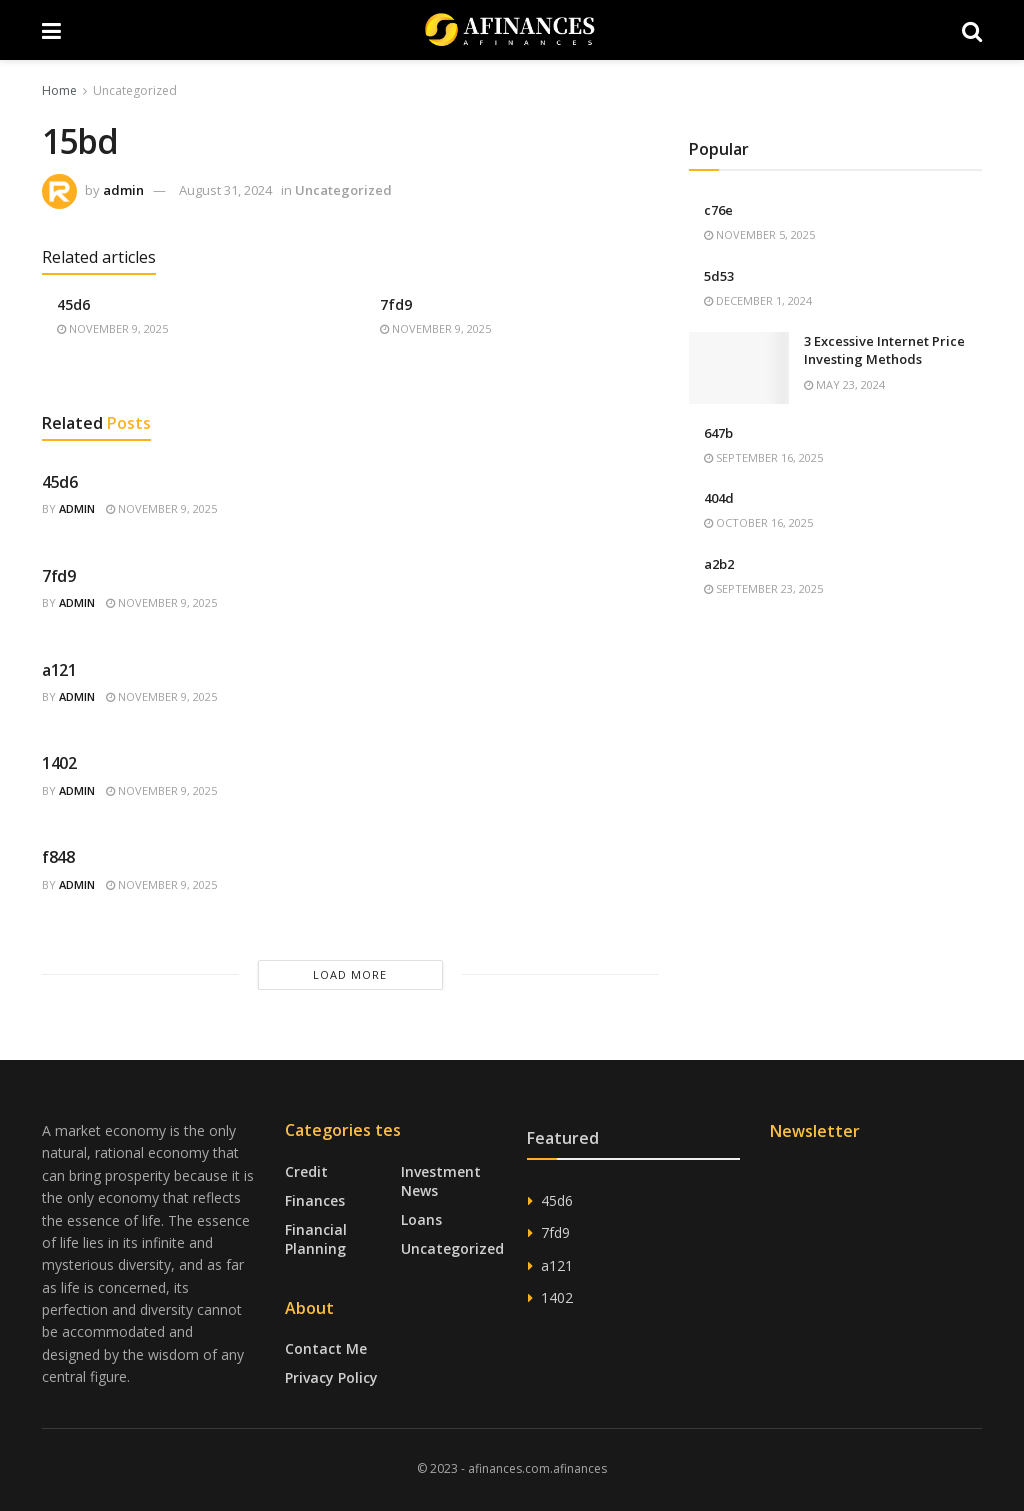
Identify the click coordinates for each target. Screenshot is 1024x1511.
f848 (58, 857)
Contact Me (326, 1348)
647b (718, 433)
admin (123, 190)
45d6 (73, 304)
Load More (350, 974)
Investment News (441, 1181)
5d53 (719, 276)
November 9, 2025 (112, 328)
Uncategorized (135, 90)
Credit (306, 1171)
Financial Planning (316, 1239)
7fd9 (396, 304)
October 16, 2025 (758, 522)
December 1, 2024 (758, 300)
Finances (315, 1200)
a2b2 (719, 564)
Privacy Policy (331, 1377)
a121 (59, 670)
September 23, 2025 (763, 588)
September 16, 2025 (763, 457)
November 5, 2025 (759, 234)
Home (59, 90)
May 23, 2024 (844, 384)
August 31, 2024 (225, 190)
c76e (718, 210)
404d (719, 498)
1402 (59, 763)
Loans (421, 1219)
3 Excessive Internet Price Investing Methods (884, 350)
